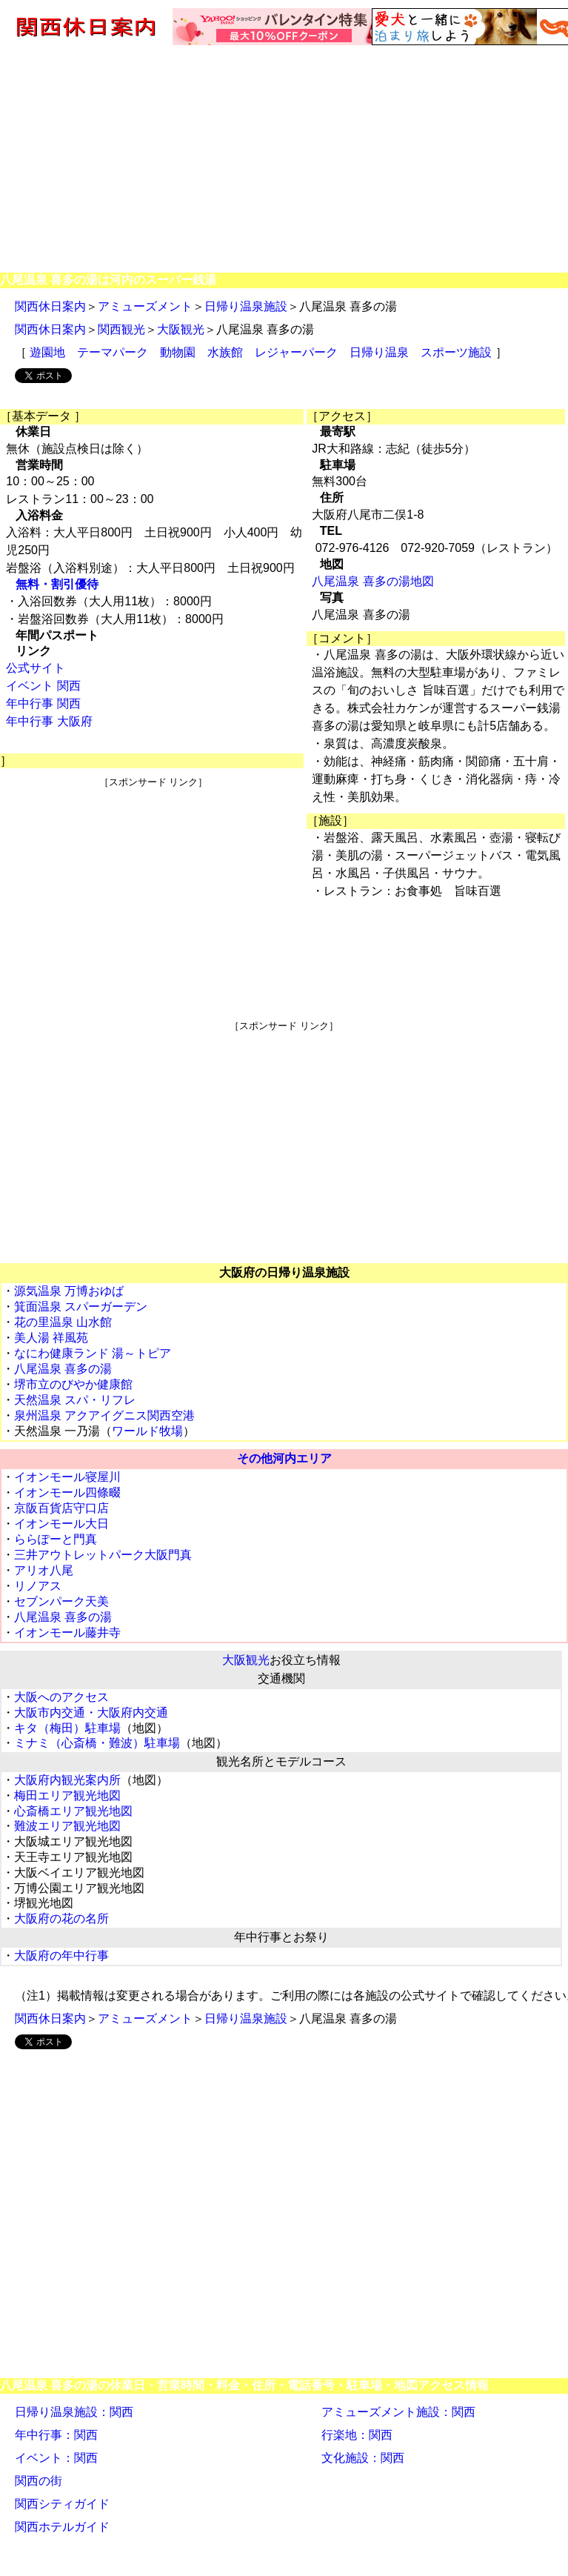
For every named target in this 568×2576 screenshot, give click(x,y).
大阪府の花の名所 (61, 1918)
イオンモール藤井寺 (67, 1632)
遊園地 (47, 352)
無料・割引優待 (57, 584)
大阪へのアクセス (61, 1697)
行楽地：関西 (356, 2435)
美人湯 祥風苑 (51, 1337)
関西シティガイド (62, 2503)
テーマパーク (112, 352)
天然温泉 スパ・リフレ (75, 1400)
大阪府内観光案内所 (67, 1780)
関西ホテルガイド (62, 2526)
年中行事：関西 (56, 2435)
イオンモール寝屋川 (67, 1477)
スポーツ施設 (456, 352)
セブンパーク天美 (61, 1601)
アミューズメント (145, 306)
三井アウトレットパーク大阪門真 (103, 1554)
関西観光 (121, 329)
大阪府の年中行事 (61, 1955)
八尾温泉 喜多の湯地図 (372, 581)
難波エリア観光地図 (67, 1826)
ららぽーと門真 (55, 1539)
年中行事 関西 (43, 703)
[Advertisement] (284, 158)
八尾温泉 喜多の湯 (63, 1368)
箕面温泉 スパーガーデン (80, 1306)
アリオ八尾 (43, 1570)
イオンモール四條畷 (67, 1492)
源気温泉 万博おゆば (69, 1291)
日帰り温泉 (379, 352)
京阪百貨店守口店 (61, 1508)
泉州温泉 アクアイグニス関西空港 (104, 1415)
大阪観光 (180, 329)
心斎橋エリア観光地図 (73, 1811)
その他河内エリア (284, 1458)
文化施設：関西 (362, 2458)
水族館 (225, 352)
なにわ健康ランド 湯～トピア (92, 1353)
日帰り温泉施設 (245, 306)
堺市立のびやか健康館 (73, 1384)
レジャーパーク (296, 352)
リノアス (37, 1586)
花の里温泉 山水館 (63, 1322)
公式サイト (35, 668)
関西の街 (38, 2481)
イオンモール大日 (61, 1523)
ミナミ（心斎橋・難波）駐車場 (97, 1743)
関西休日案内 (50, 306)
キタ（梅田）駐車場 (67, 1728)
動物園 (178, 352)
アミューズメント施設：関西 (398, 2412)
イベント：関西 (56, 2458)
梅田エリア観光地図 (67, 1795)
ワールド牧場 (147, 1431)
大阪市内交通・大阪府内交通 (91, 1712)
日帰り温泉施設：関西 (74, 2412)
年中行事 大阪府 (49, 721)
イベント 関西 (43, 685)
